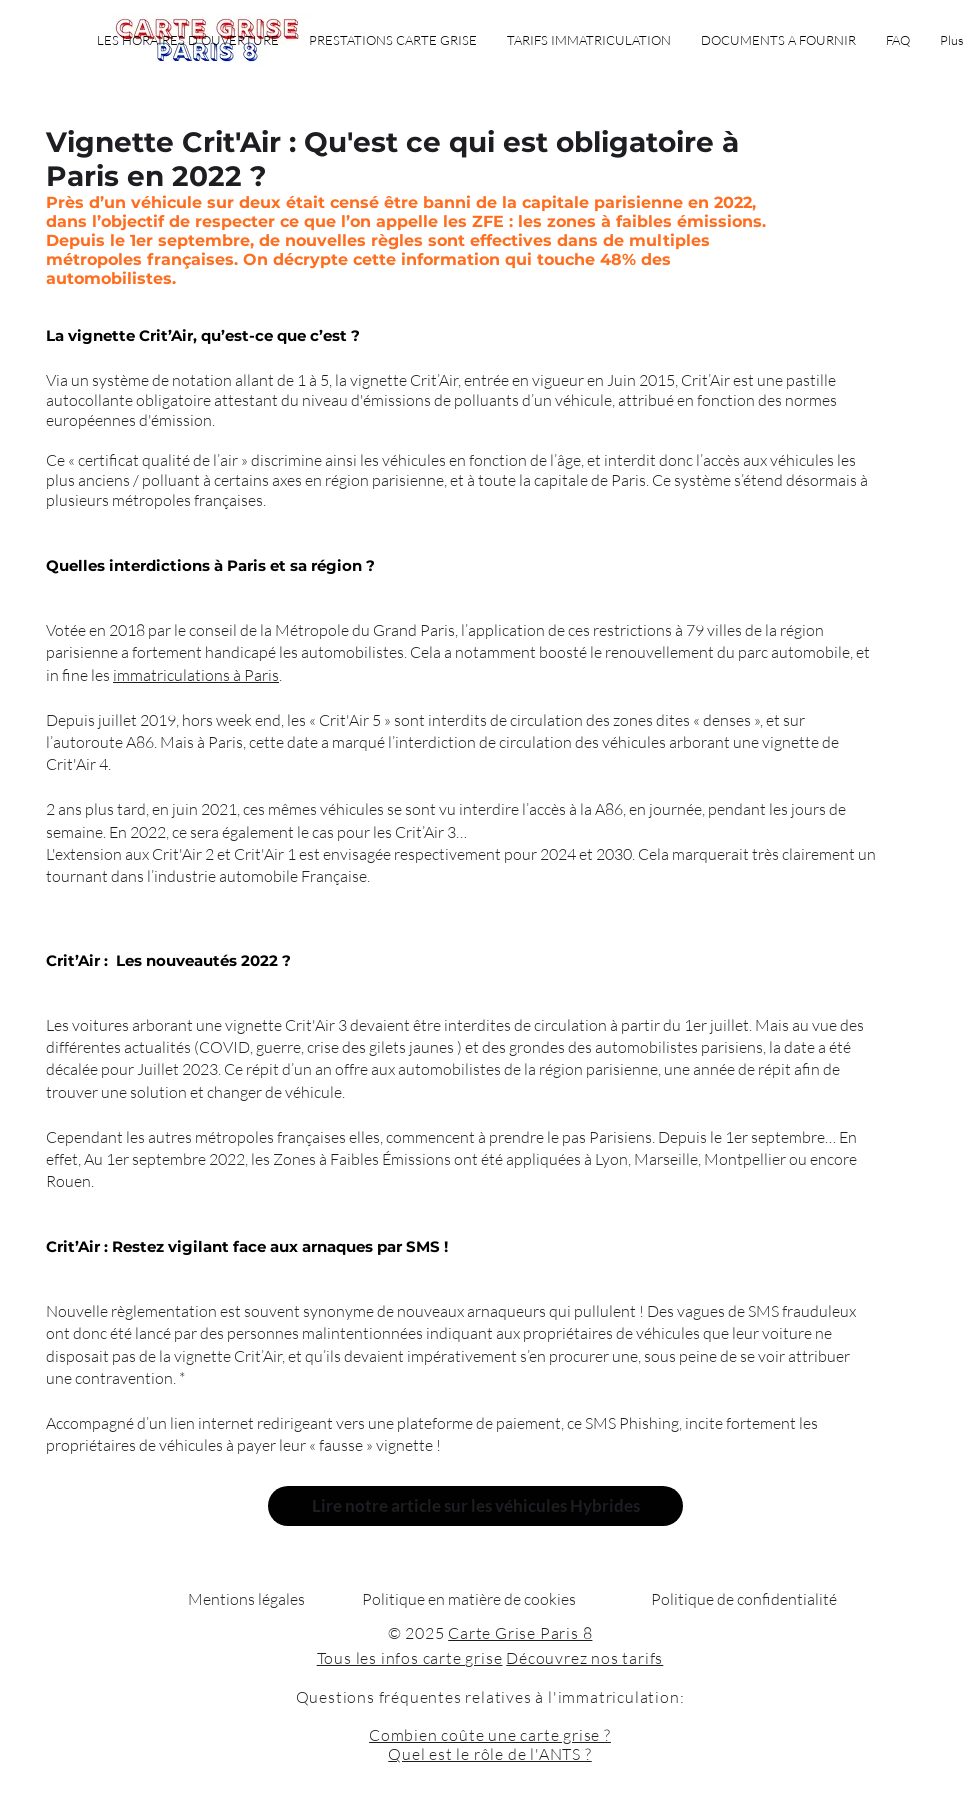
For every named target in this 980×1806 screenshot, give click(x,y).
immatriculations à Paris (196, 675)
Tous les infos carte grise (410, 1658)
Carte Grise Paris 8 (520, 1633)
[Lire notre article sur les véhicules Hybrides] (475, 1506)
